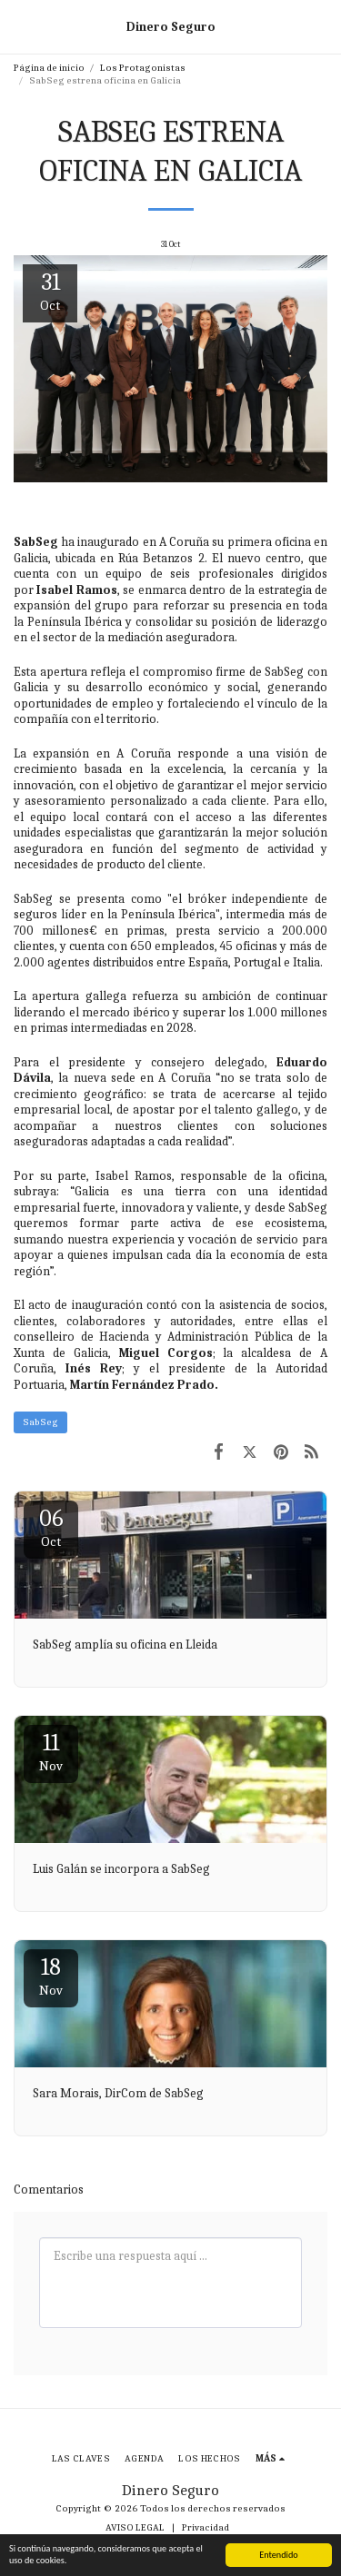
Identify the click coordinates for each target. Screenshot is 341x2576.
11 (51, 1751)
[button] (20, 26)
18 (51, 1976)
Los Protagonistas (143, 68)
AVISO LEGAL (135, 2527)
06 (51, 1527)
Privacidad (205, 2527)
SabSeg (40, 1422)
